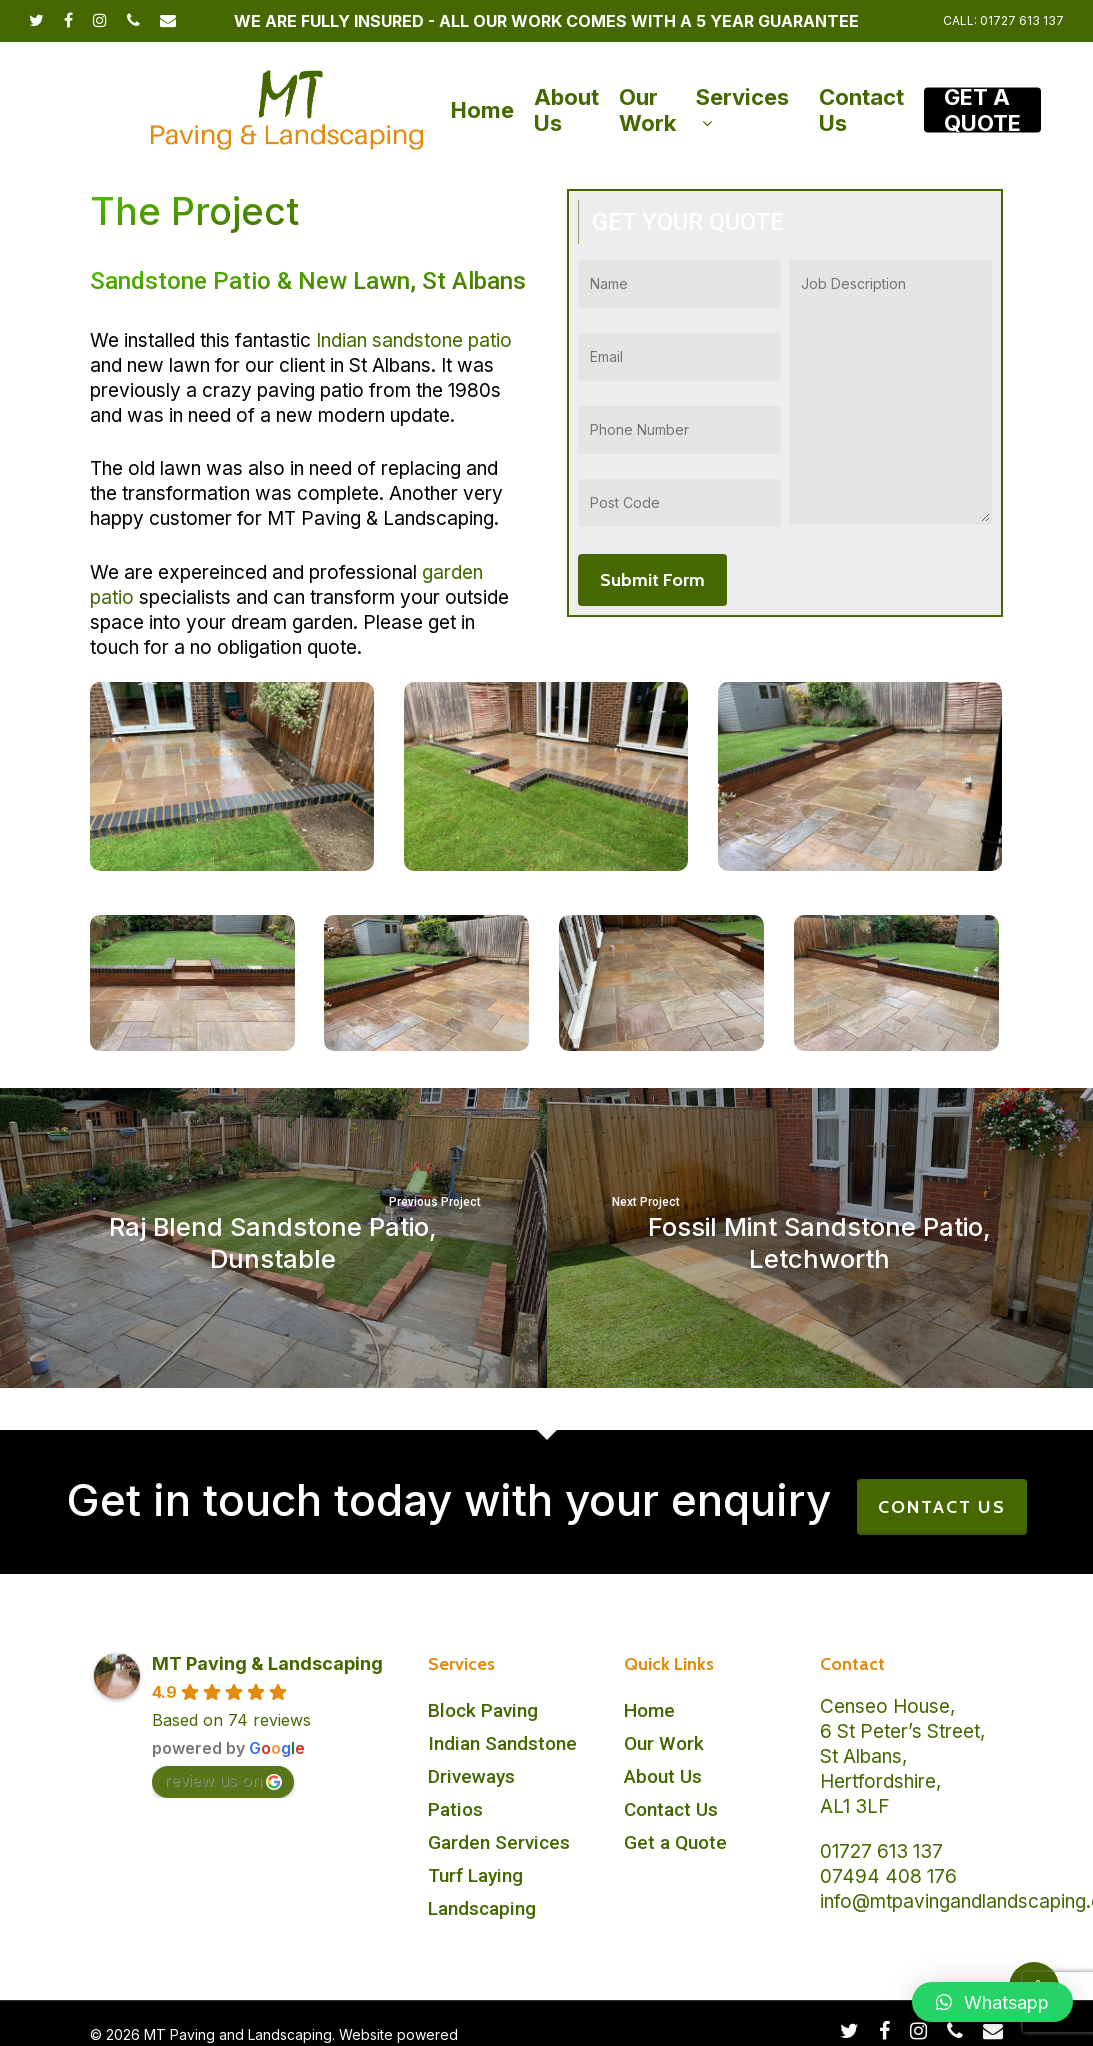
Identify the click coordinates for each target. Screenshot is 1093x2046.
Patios (455, 1809)
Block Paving (483, 1710)
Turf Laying (475, 1875)
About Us (663, 1776)
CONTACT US (942, 1507)
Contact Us (671, 1809)
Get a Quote (675, 1842)
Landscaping (482, 1908)
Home (649, 1710)
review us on (223, 1780)
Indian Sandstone (502, 1743)
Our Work (664, 1743)
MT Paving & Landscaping (267, 1663)
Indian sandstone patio (414, 340)
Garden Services (499, 1842)
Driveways (471, 1776)
